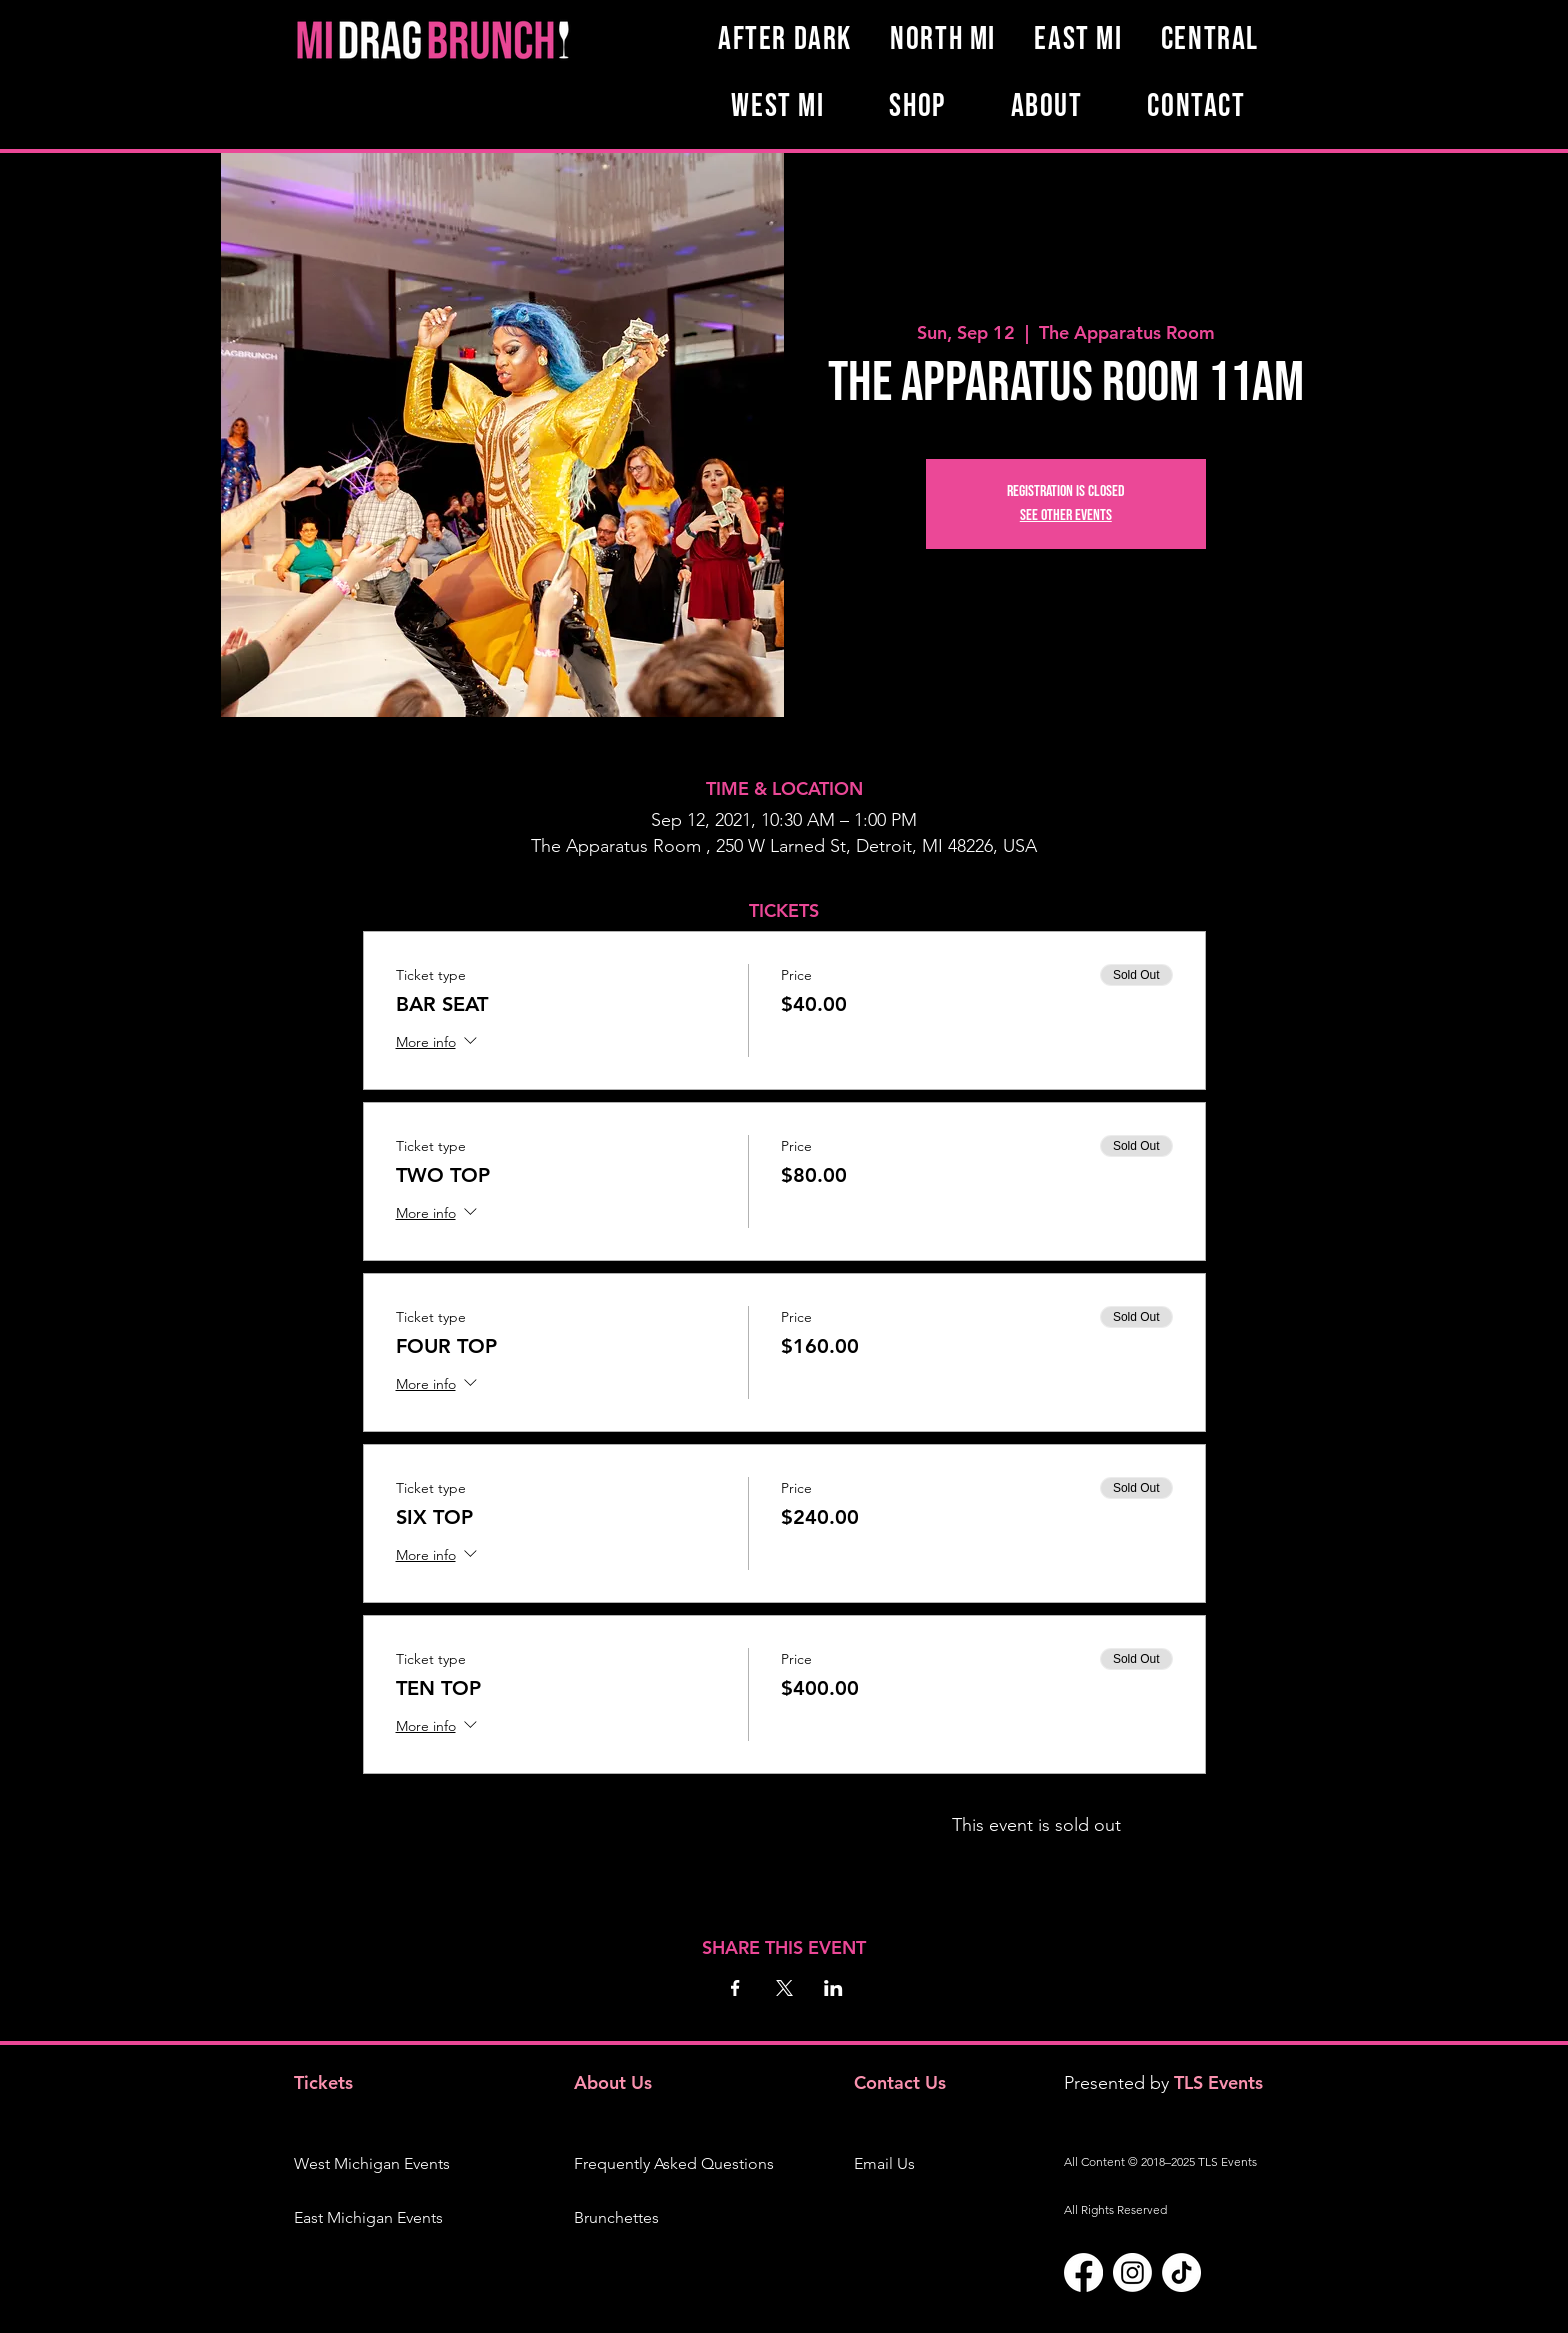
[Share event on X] (784, 1988)
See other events (1066, 515)
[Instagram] (1132, 2272)
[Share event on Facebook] (735, 1988)
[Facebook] (1083, 2272)
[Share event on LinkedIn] (833, 1988)
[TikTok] (1181, 2272)
